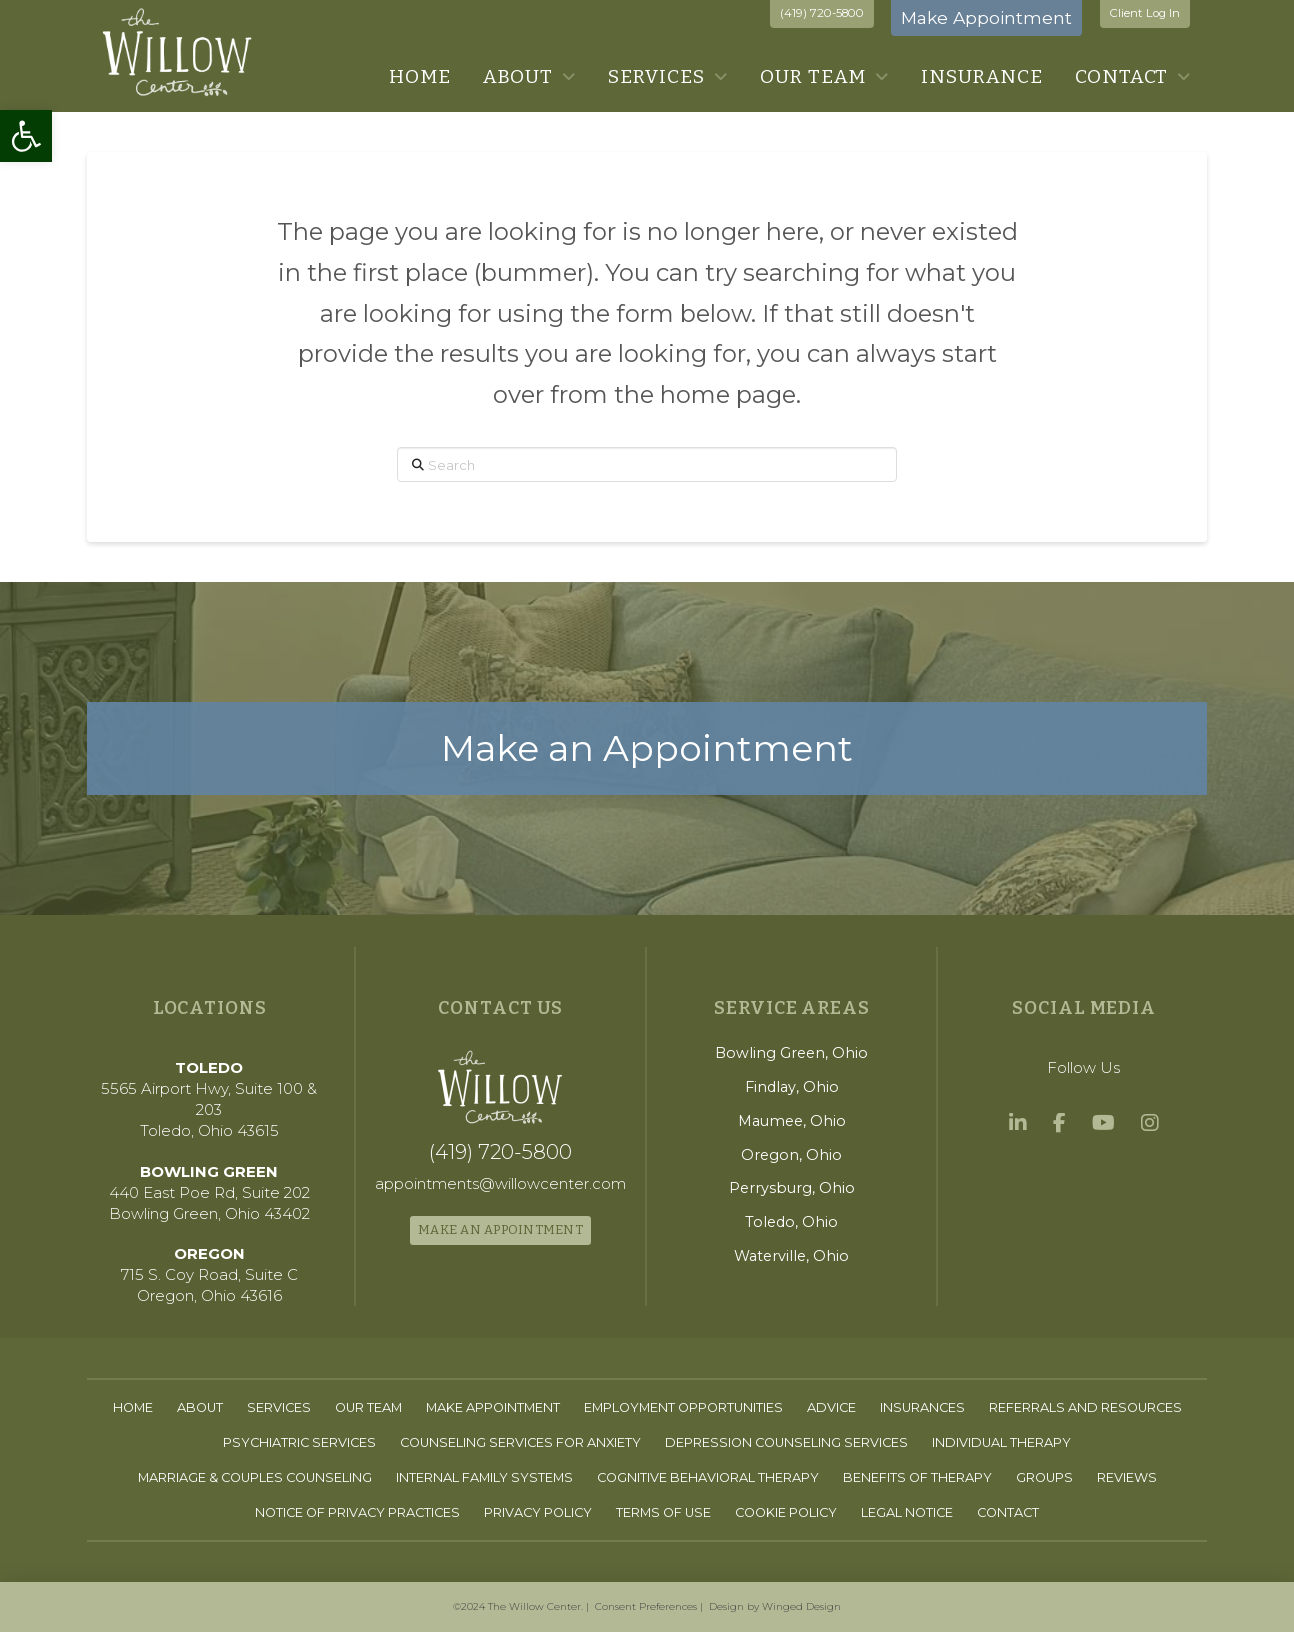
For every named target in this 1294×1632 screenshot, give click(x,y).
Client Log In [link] (1145, 13)
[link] (26, 136)
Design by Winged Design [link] (775, 1606)
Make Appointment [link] (987, 17)
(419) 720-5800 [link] (822, 13)
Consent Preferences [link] (646, 1606)
